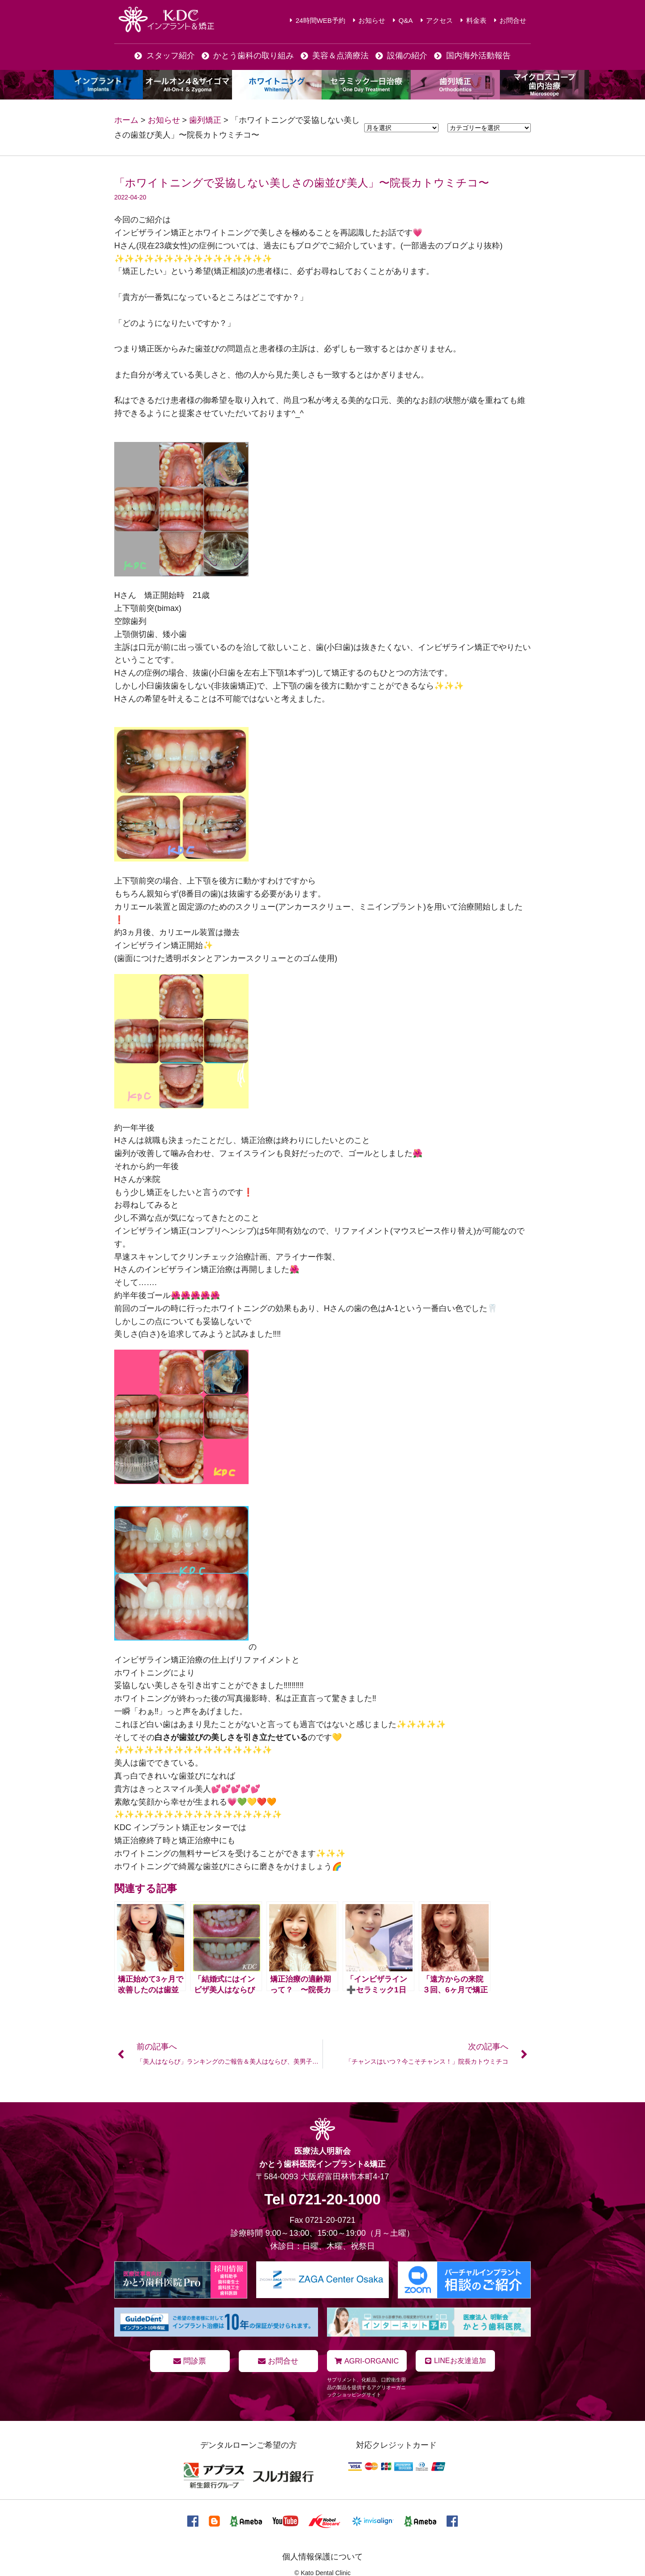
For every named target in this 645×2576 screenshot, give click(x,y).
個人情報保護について (322, 2556)
